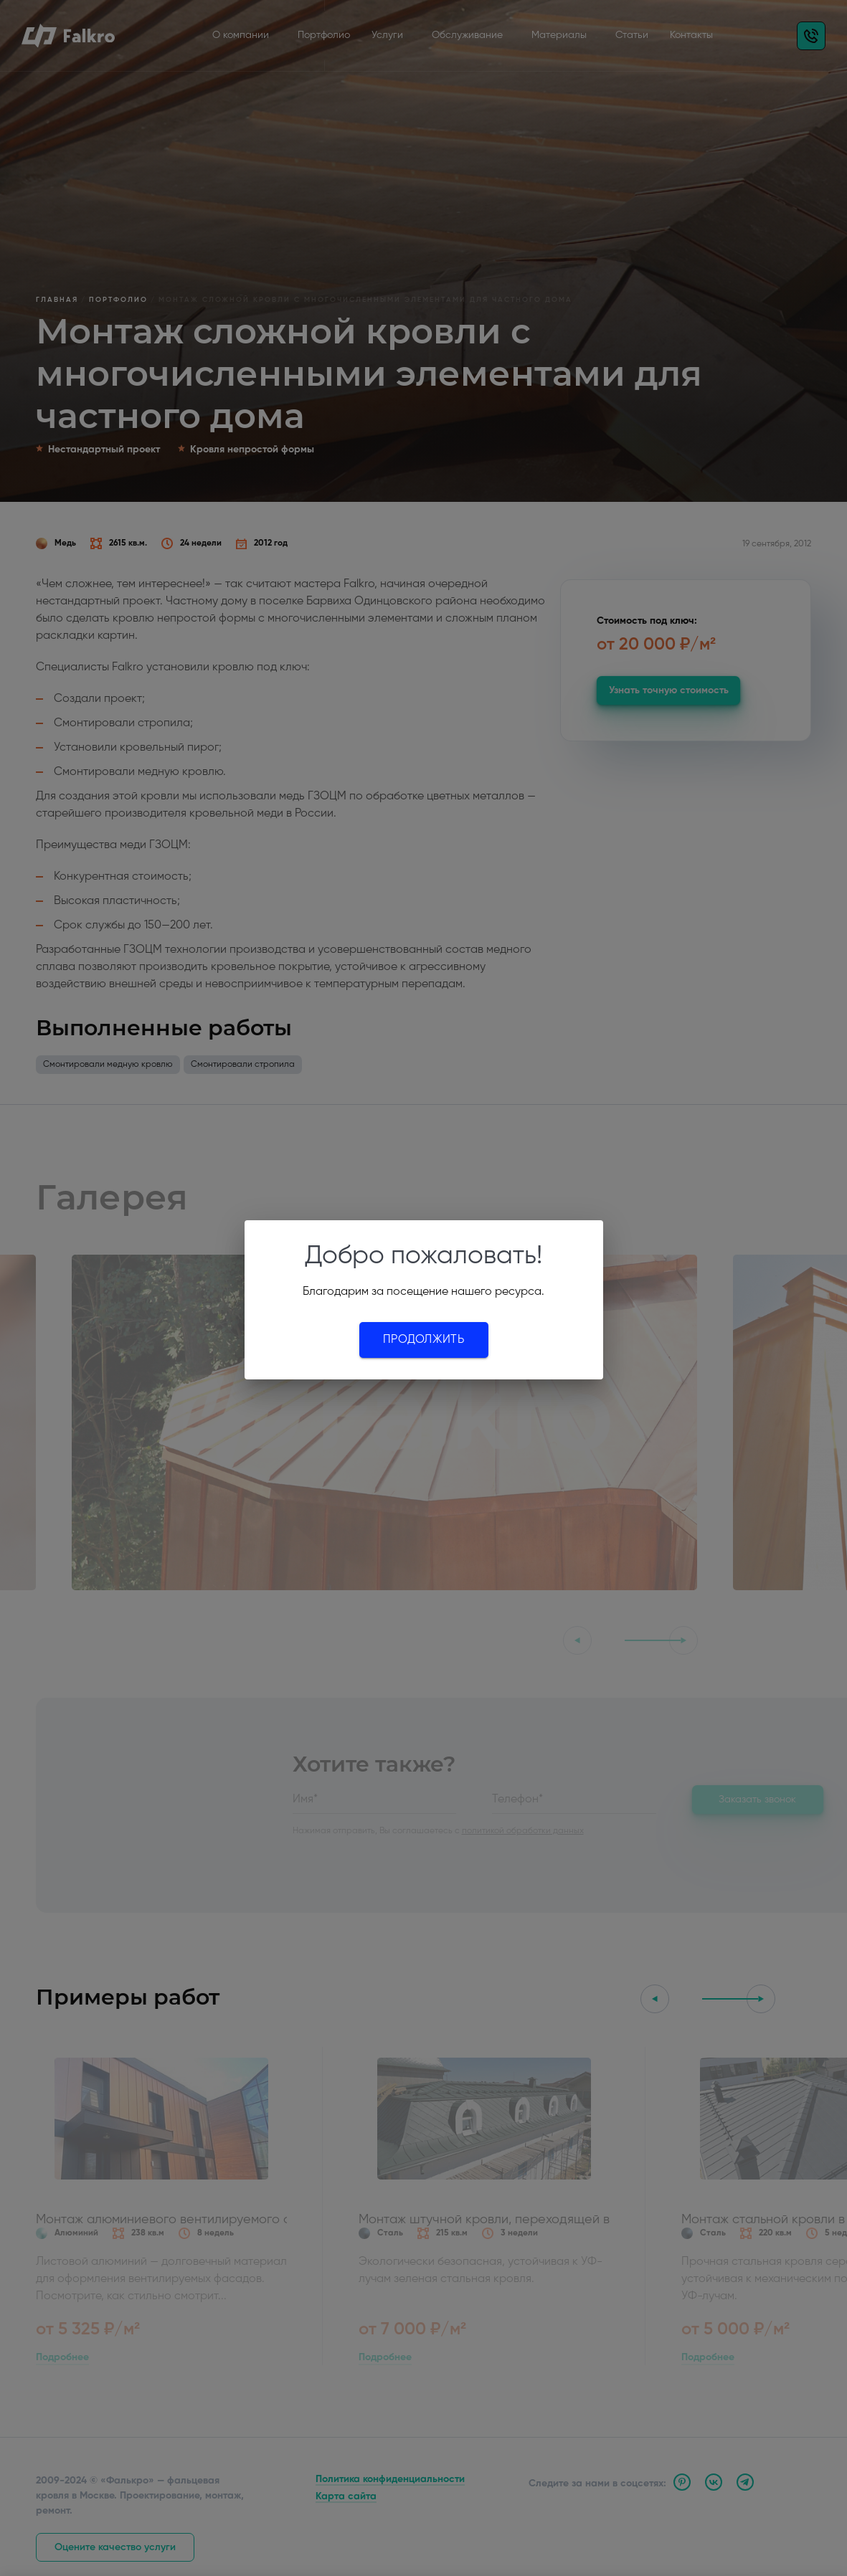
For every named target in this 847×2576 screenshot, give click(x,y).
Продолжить (423, 1340)
